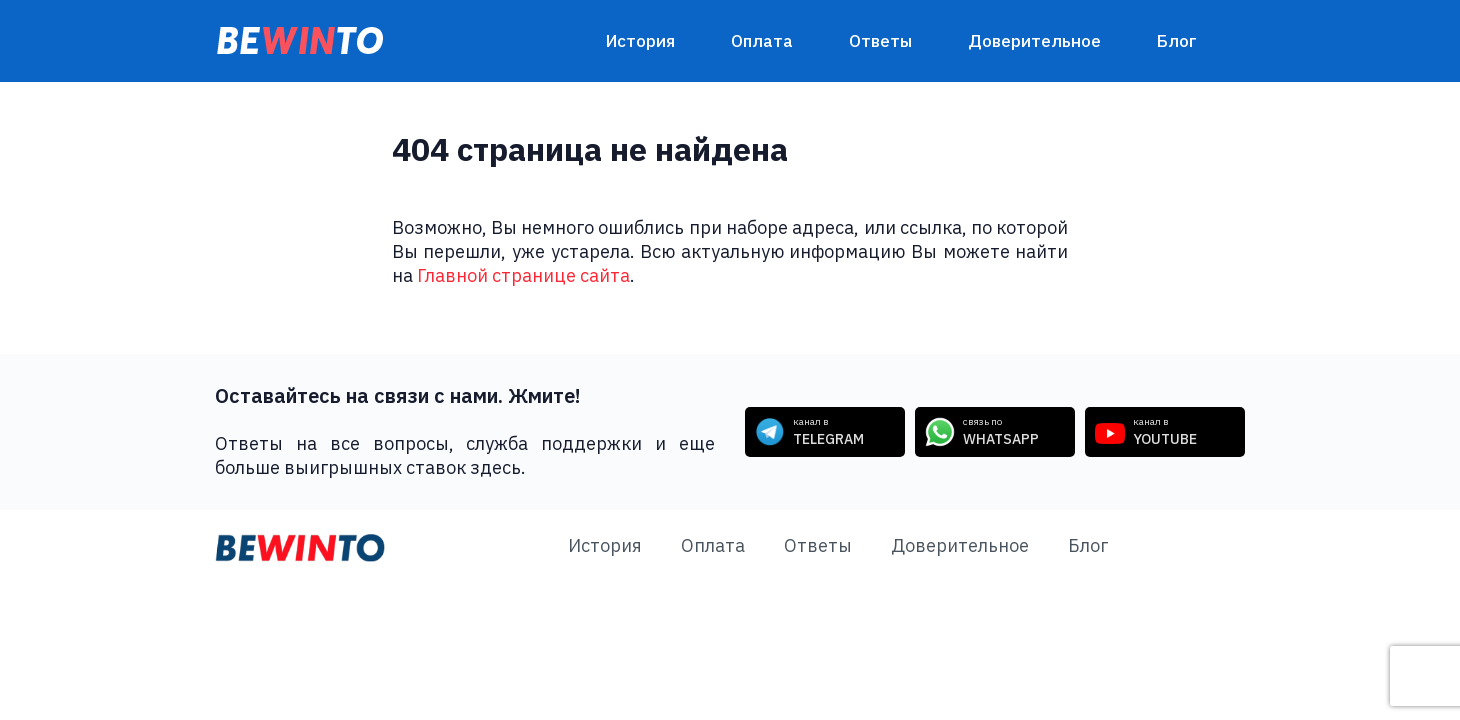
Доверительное (1034, 41)
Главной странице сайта (523, 275)
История (640, 41)
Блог (1177, 41)
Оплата (762, 41)
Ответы (880, 41)
